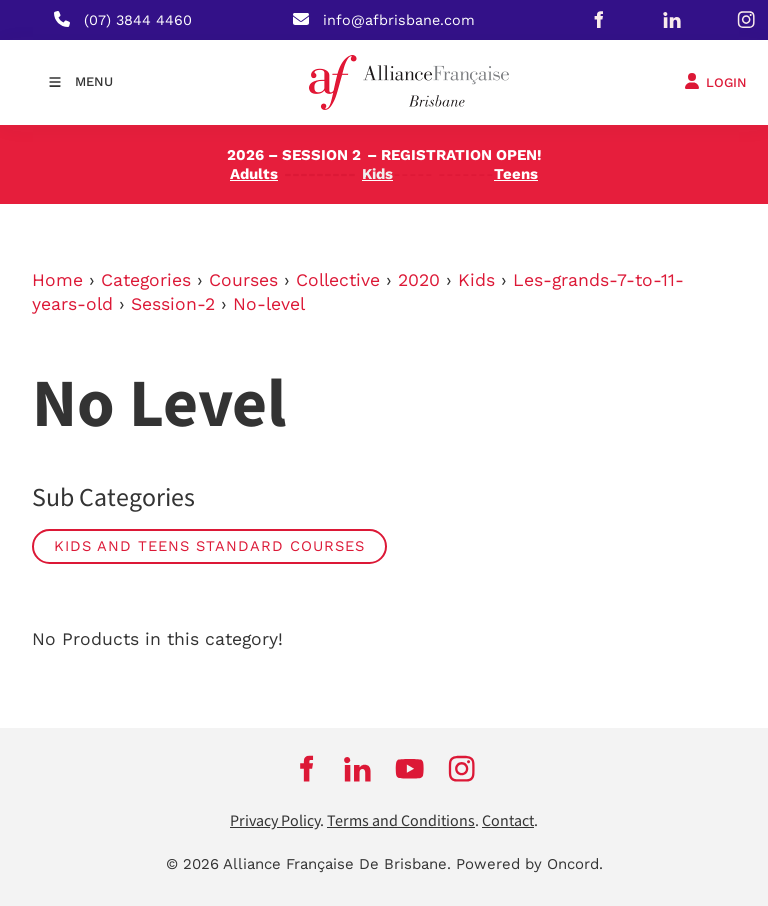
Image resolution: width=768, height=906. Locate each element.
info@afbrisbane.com (399, 20)
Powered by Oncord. (529, 864)
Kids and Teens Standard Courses (209, 546)
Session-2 (173, 304)
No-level (269, 304)
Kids (476, 280)
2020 (419, 280)
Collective (338, 280)
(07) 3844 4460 (138, 20)
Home (57, 280)
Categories (146, 280)
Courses (243, 280)
